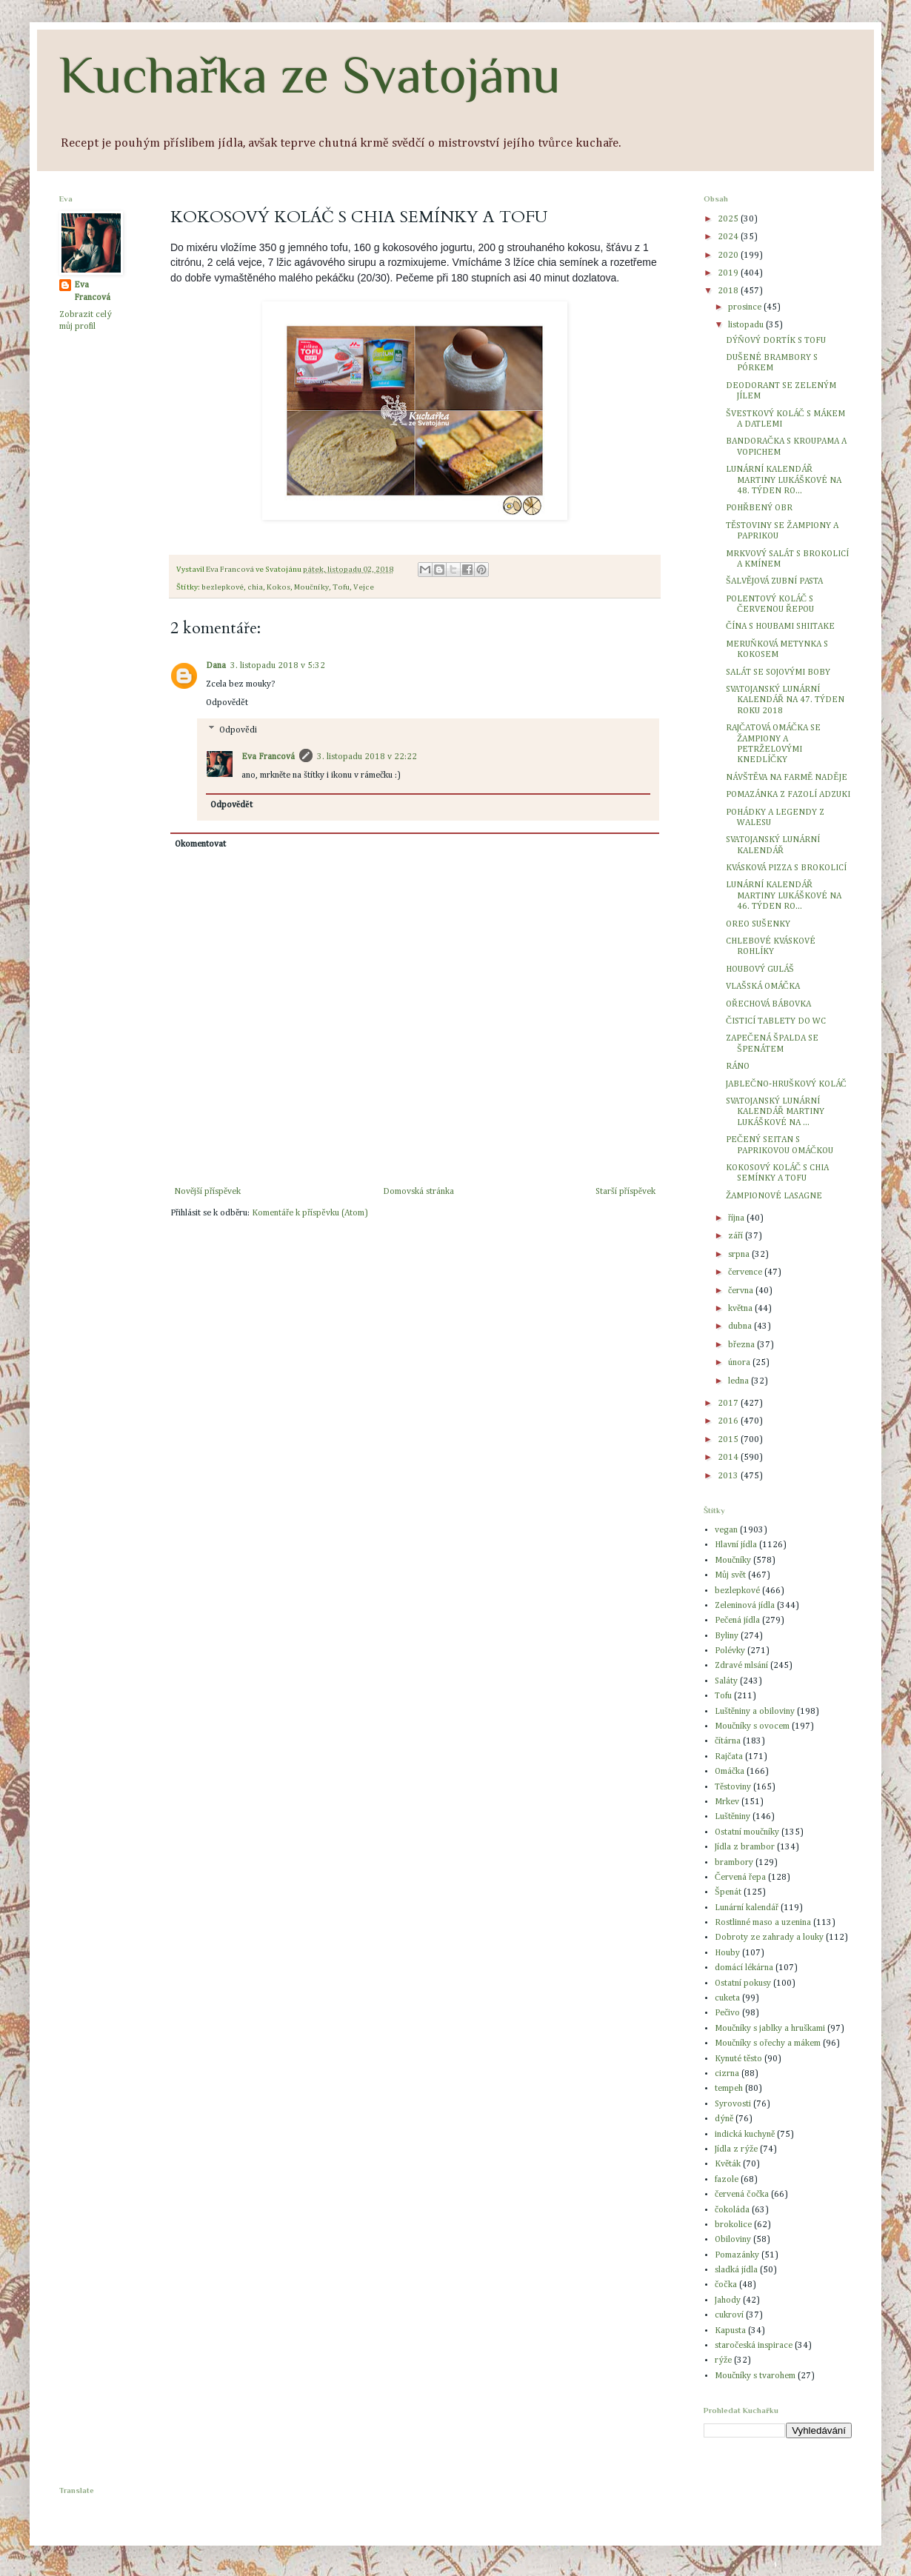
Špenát (728, 1892)
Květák (728, 2164)
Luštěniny (732, 1816)
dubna (741, 1326)
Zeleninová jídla (745, 1605)
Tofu (341, 587)
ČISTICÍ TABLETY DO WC (776, 1021)
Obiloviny (733, 2239)
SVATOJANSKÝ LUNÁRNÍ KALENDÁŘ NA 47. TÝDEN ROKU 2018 (785, 700)
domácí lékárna (744, 1967)
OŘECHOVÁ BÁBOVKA (768, 1004)
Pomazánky (737, 2255)
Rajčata (729, 1756)
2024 (729, 237)
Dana (216, 665)
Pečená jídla (737, 1620)
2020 (729, 255)
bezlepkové (222, 587)
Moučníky (311, 587)
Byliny (726, 1636)
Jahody (728, 2300)
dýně (724, 2119)
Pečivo (727, 2013)
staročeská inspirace (753, 2345)
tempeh (729, 2088)
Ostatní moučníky (747, 1832)
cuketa (727, 1998)
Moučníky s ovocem (752, 1726)
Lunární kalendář (746, 1907)
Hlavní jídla (736, 1545)
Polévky (730, 1650)
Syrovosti (733, 2104)
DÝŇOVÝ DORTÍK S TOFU (776, 340)
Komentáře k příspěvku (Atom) (309, 1213)
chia (255, 587)
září (736, 1236)
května (741, 1308)
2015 (729, 1439)
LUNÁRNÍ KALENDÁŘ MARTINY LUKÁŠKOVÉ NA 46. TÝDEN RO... (783, 896)
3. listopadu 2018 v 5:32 (277, 665)
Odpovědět (227, 702)
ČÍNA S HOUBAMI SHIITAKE (780, 626)
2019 (729, 273)
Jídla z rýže (736, 2149)
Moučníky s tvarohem (755, 2376)
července (746, 1272)
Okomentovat (200, 844)
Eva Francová (268, 757)
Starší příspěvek (625, 1191)
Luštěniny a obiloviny (755, 1711)
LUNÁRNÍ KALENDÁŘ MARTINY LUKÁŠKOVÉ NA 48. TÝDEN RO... (783, 480)
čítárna (728, 1741)
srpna (740, 1254)
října (737, 1218)
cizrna (727, 2073)
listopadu (747, 325)
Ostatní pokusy (743, 1983)
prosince (746, 307)
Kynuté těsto (738, 2059)
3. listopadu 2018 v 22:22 (367, 757)
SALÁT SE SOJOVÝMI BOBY (778, 672)
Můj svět (730, 1575)
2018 (729, 291)
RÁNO (738, 1066)
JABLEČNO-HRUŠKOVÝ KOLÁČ (786, 1084)
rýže (723, 2360)
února (740, 1362)
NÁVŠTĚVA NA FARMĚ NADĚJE (786, 777)
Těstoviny (733, 1787)
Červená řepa (740, 1877)
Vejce (363, 587)
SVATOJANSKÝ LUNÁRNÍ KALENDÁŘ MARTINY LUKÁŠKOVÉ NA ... (775, 1112)
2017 (729, 1403)
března (742, 1345)
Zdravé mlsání (741, 1665)
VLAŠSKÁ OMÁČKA (763, 986)
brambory (734, 1862)
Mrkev (727, 1802)
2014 (729, 1457)
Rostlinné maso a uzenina (763, 1922)
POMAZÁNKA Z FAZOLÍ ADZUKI (788, 794)
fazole (726, 2179)
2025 (729, 219)
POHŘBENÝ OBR (759, 508)
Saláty (726, 1681)
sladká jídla (736, 2270)
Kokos (278, 587)
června (741, 1291)
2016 (729, 1421)
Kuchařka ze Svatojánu (310, 75)
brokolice (733, 2224)
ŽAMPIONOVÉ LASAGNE (774, 1196)
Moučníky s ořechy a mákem (768, 2043)
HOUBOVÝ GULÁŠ (760, 969)
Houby (727, 1953)
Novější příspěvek (207, 1191)
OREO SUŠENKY (758, 924)
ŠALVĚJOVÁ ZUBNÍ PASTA (774, 581)
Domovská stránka (418, 1191)
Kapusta (730, 2330)
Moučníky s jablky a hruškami (770, 2028)
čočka (726, 2284)
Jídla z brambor (745, 1847)
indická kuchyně (745, 2134)
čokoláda (732, 2210)
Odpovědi (237, 730)
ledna (739, 1381)
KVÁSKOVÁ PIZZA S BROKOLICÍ (786, 868)
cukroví (729, 2315)
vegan (726, 1530)
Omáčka (729, 1771)
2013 (729, 1476)
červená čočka (742, 2194)
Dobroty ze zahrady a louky (769, 1937)
